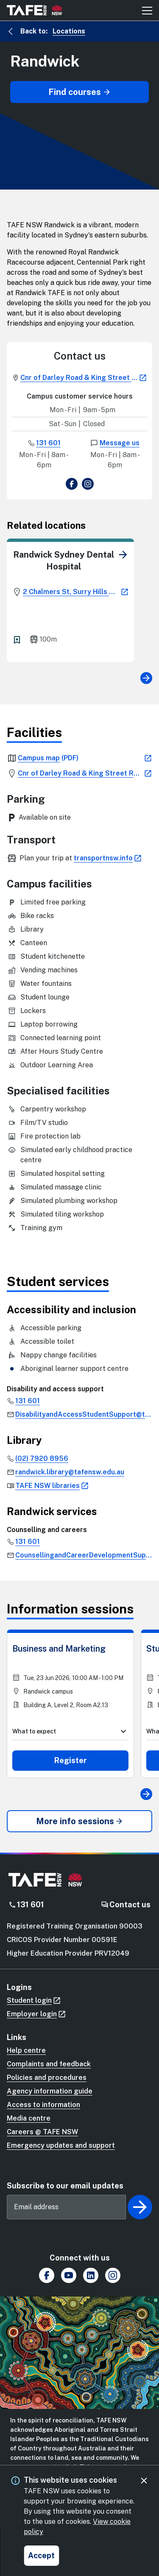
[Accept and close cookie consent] (41, 2555)
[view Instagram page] (88, 485)
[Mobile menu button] (147, 10)
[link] (123, 555)
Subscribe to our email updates (65, 2185)
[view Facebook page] (72, 485)
